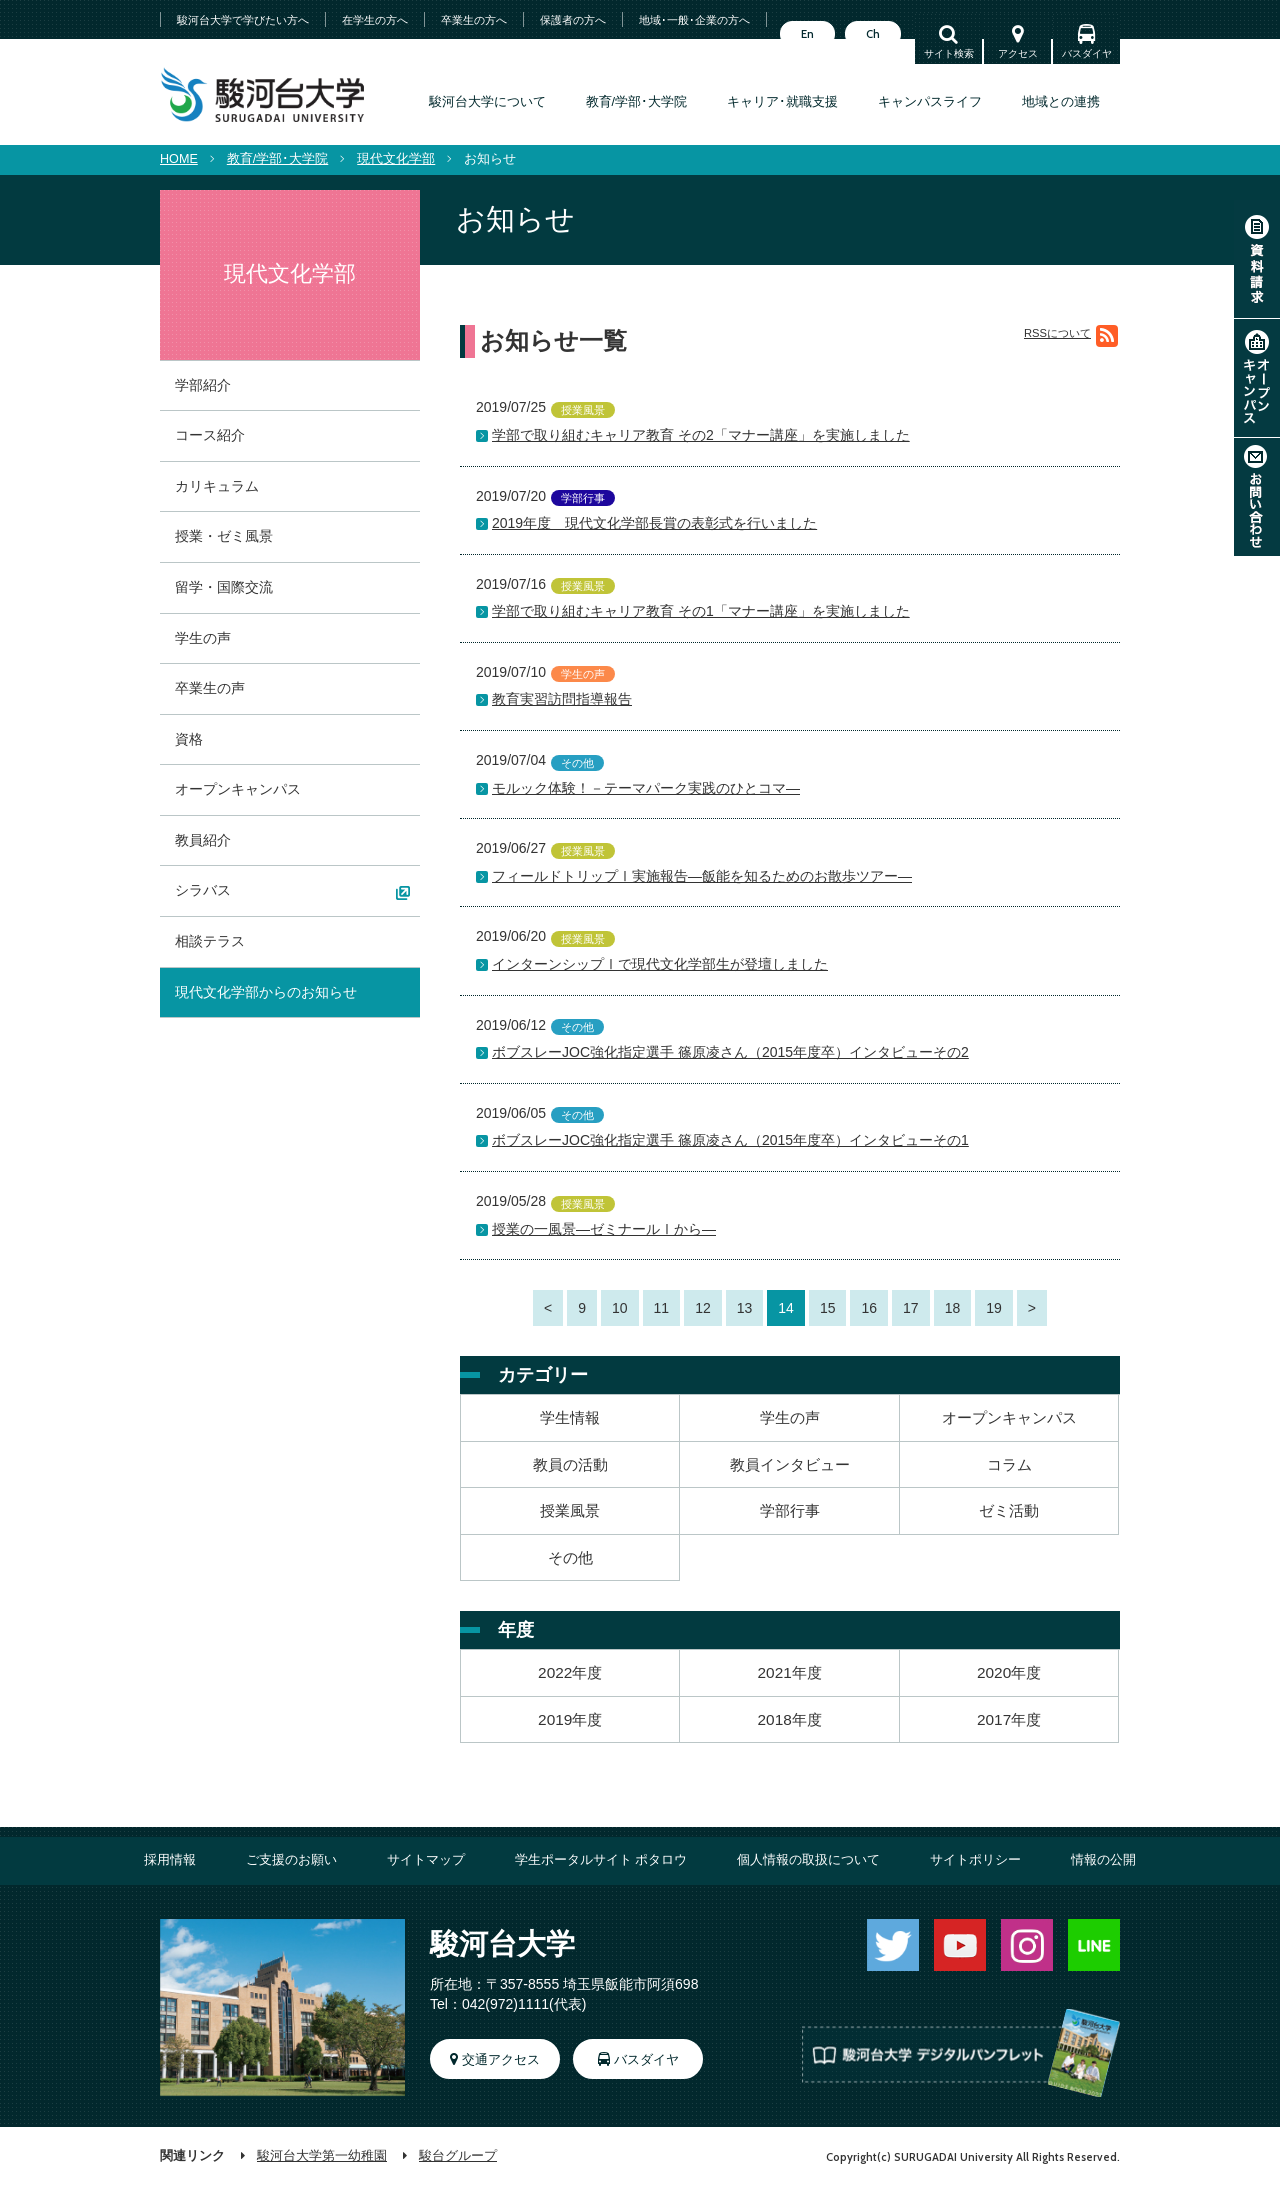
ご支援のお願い (291, 1860)
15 (828, 1308)
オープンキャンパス (1257, 378)
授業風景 (570, 1510)
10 (620, 1308)
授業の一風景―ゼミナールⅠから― (604, 1229)
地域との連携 (1061, 102)
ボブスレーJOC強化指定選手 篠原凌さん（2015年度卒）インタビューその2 (730, 1052)
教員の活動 (570, 1464)
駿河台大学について (487, 102)
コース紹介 (210, 435)
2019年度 (570, 1719)
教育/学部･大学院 (637, 102)
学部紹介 (203, 385)
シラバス (203, 890)
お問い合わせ (1257, 497)
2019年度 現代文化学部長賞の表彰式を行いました (654, 523)
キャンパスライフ (930, 102)
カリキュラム (217, 486)
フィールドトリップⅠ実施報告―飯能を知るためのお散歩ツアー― (702, 876)
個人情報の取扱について (808, 1860)
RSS (1108, 337)
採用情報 (170, 1860)
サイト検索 (949, 53)
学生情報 (570, 1417)
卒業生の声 (210, 688)
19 (994, 1308)
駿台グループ (458, 2156)
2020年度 (1009, 1672)
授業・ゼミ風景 (224, 536)
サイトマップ (426, 1860)
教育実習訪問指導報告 (562, 699)
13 (745, 1308)
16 (869, 1308)
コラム (1009, 1464)
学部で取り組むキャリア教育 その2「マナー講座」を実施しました (701, 435)
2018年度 (790, 1719)
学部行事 (790, 1510)
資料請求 (1257, 259)
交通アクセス (501, 2060)
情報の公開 (1103, 1860)
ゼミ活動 (1009, 1510)
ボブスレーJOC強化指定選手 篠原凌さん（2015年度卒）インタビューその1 (730, 1140)
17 (911, 1308)
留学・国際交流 (224, 587)
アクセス (1018, 53)
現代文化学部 (396, 159)
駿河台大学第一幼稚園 (322, 2156)
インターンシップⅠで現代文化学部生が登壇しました (660, 964)
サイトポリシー (975, 1860)
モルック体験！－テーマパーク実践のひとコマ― (646, 788)
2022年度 (570, 1672)
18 (953, 1308)
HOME (179, 159)
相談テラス (210, 941)
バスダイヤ (1087, 53)
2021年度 (790, 1672)
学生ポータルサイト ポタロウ (601, 1860)
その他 (570, 1557)
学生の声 (790, 1417)
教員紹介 (203, 840)
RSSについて (1057, 333)
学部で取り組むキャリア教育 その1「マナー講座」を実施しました (701, 611)
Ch (873, 34)
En (807, 34)
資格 (189, 739)
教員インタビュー (790, 1464)
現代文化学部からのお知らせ (266, 992)
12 (703, 1308)
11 (662, 1308)
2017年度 (1009, 1719)
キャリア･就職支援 (782, 102)
